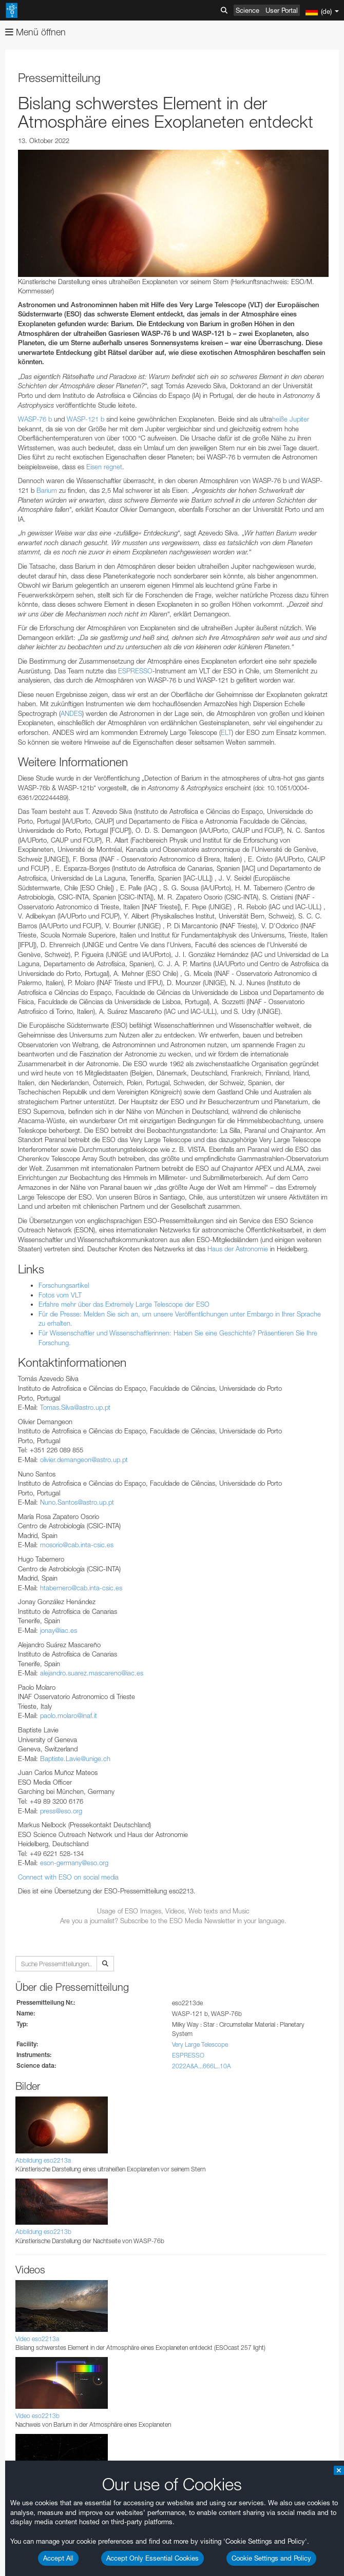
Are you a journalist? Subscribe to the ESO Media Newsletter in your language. (173, 1920)
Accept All (58, 2558)
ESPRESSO (135, 671)
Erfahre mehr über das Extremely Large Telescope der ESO (124, 1304)
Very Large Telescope (200, 2044)
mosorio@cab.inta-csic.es (76, 1545)
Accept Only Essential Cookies (152, 2558)
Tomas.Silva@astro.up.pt (75, 1407)
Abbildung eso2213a (43, 2160)
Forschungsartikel (64, 1285)
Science (247, 10)
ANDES (71, 713)
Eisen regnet (104, 467)
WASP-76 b (35, 419)
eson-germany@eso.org (74, 1863)
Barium (46, 490)
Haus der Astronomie (237, 1249)
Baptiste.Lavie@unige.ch (75, 1758)
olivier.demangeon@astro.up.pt (84, 1459)
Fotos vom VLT (60, 1295)
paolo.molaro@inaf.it (68, 1715)
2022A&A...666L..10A (201, 2066)
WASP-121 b (85, 419)
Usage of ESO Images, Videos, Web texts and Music (173, 1911)
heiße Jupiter (290, 419)
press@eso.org (61, 1811)
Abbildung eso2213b (43, 2231)
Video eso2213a (37, 2339)
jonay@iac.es (58, 1630)
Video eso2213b (37, 2416)
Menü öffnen (35, 32)
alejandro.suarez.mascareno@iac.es (91, 1673)
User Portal (281, 10)
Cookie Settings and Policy (271, 2558)
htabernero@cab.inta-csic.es (81, 1588)
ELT (226, 732)
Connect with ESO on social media (68, 1877)
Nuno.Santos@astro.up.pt (77, 1502)
